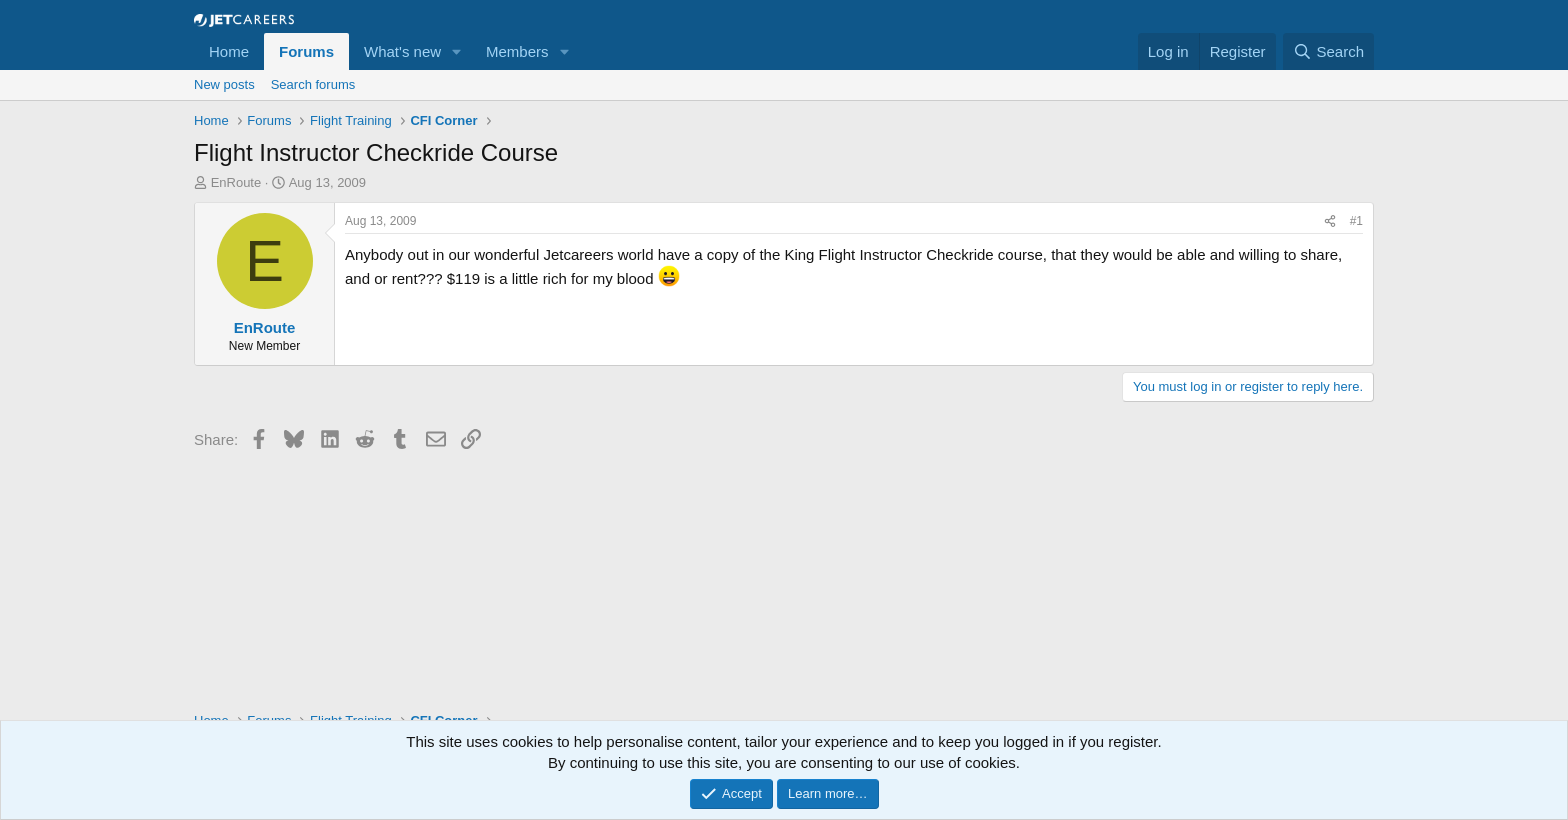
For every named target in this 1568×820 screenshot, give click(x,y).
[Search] (1328, 51)
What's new (402, 51)
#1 (1356, 221)
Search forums (313, 84)
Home (229, 51)
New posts (224, 84)
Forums (306, 51)
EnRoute (236, 182)
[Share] (1330, 221)
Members (517, 51)
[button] (457, 51)
